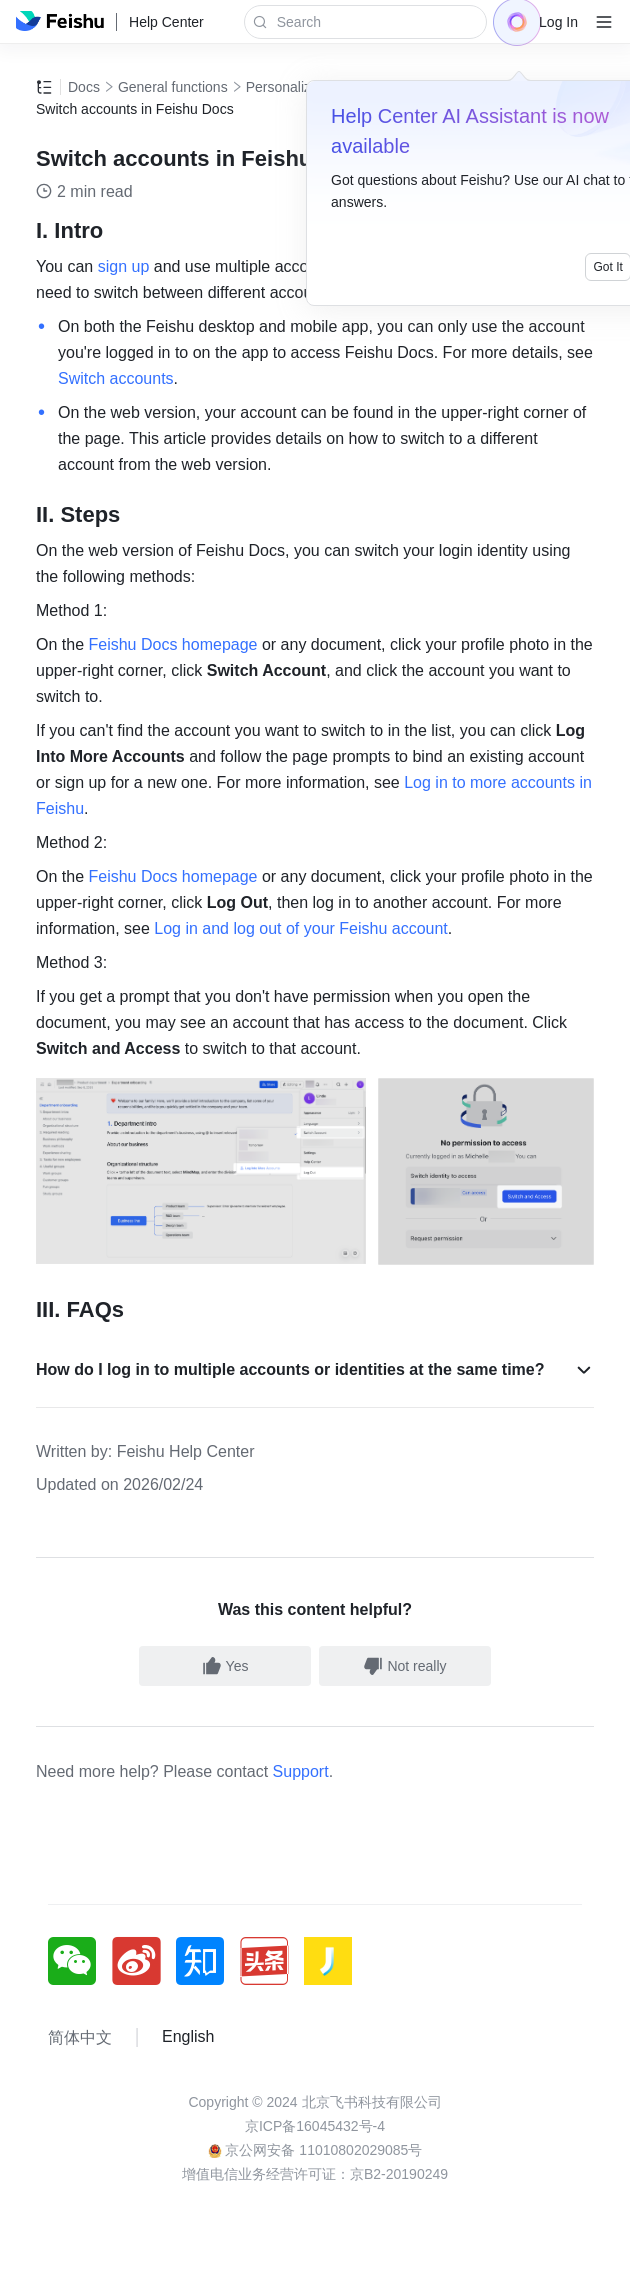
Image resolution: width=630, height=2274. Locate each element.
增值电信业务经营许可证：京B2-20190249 (315, 2174)
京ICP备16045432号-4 (315, 2126)
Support (301, 1771)
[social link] (80, 1961)
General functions (173, 87)
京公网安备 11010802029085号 (315, 2150)
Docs (84, 87)
